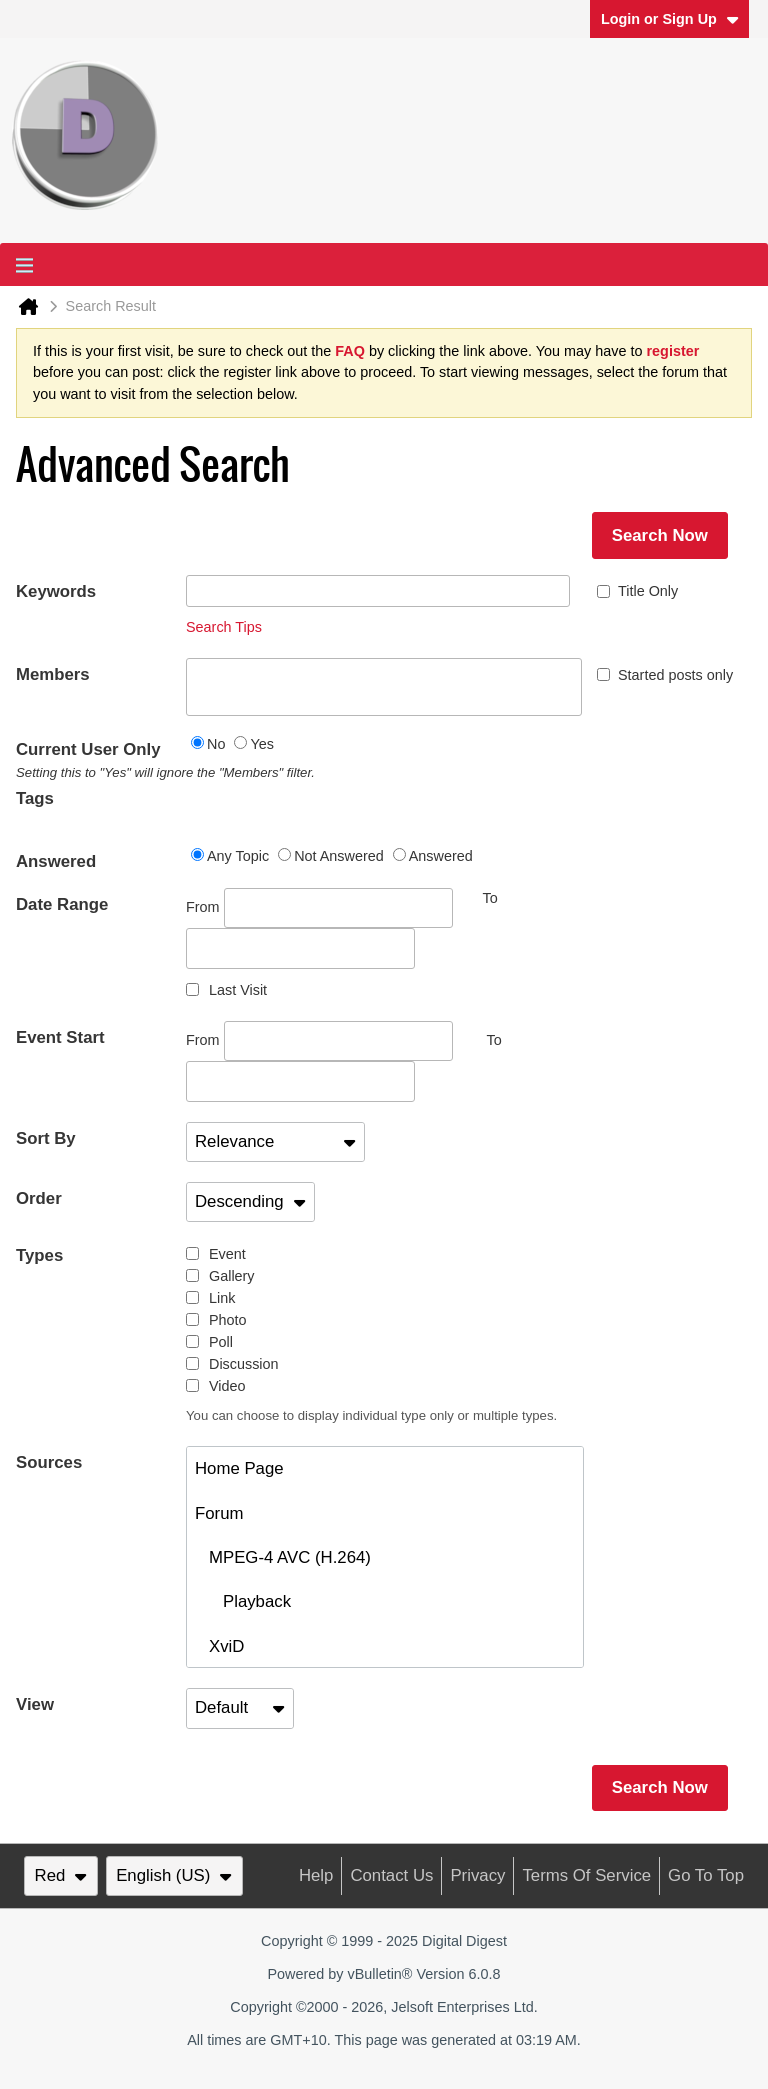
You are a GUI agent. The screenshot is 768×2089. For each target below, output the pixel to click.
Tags (35, 798)
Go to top (706, 1875)
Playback (243, 1601)
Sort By (46, 1138)
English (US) (174, 1875)
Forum (219, 1513)
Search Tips (224, 627)
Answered (56, 861)
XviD (219, 1646)
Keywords (56, 591)
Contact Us (391, 1875)
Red (61, 1875)
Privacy (477, 1875)
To (494, 1040)
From (319, 908)
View (35, 1704)
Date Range (62, 904)
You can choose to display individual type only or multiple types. (371, 1415)
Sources (49, 1462)
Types (39, 1255)
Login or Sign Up (670, 19)
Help (316, 1875)
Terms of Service (586, 1875)
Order (39, 1198)
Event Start (60, 1037)
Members (53, 674)
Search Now (660, 535)
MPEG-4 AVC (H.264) (283, 1557)
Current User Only (101, 761)
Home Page (239, 1468)
